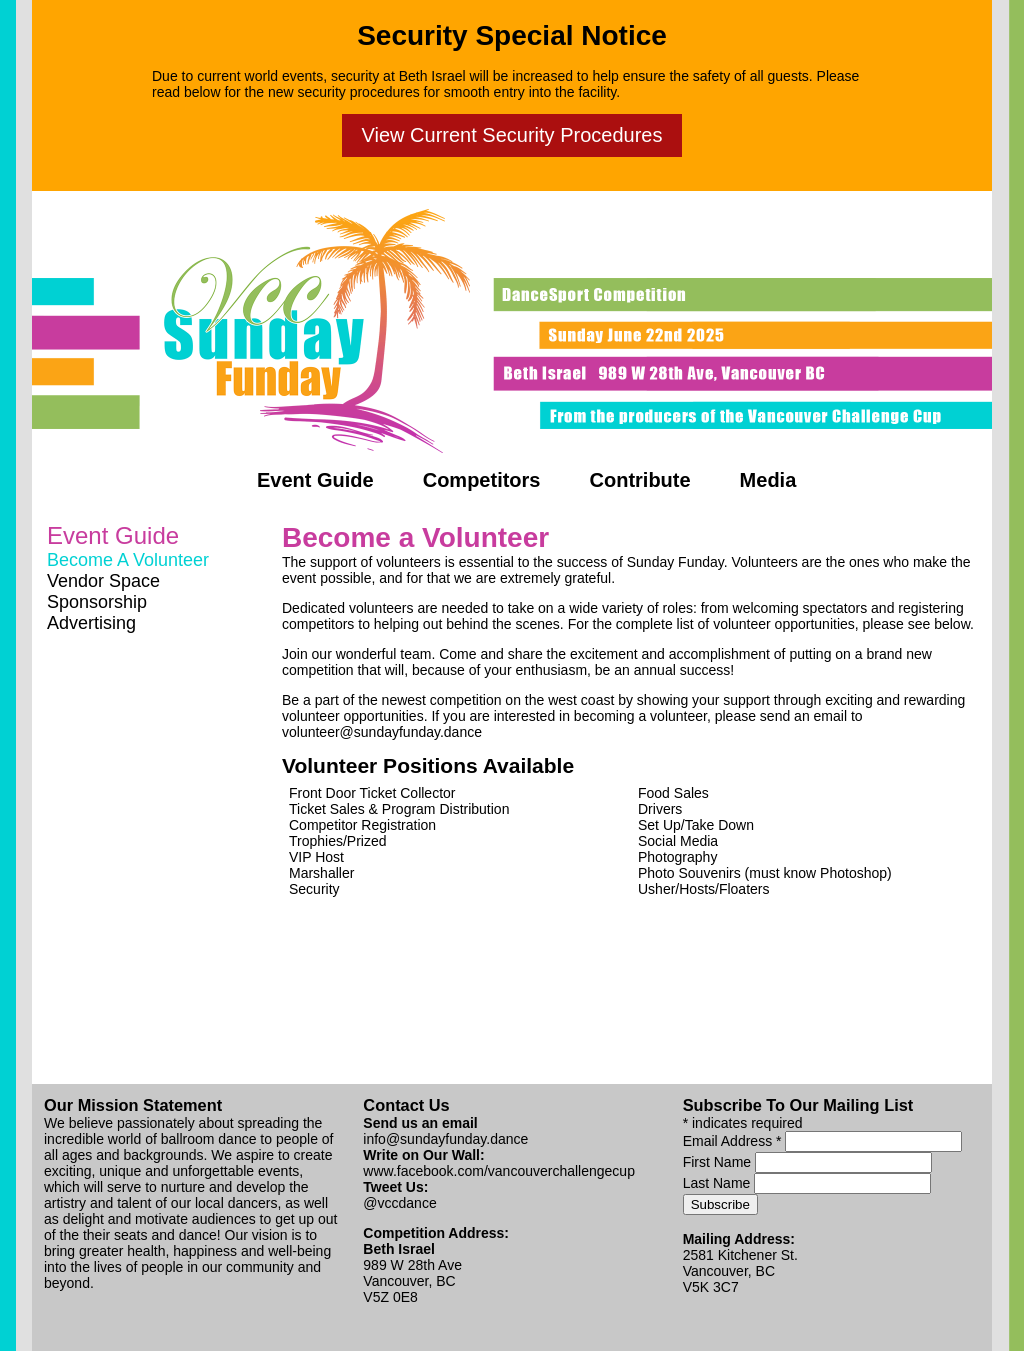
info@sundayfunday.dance (445, 1139)
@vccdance (399, 1203)
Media (768, 480)
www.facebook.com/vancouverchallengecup (499, 1171)
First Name (719, 1162)
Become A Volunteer (128, 560)
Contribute (640, 480)
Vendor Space (103, 581)
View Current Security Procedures (512, 135)
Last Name (719, 1183)
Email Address (734, 1141)
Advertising (91, 623)
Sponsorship (97, 602)
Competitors (482, 480)
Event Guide (315, 480)
